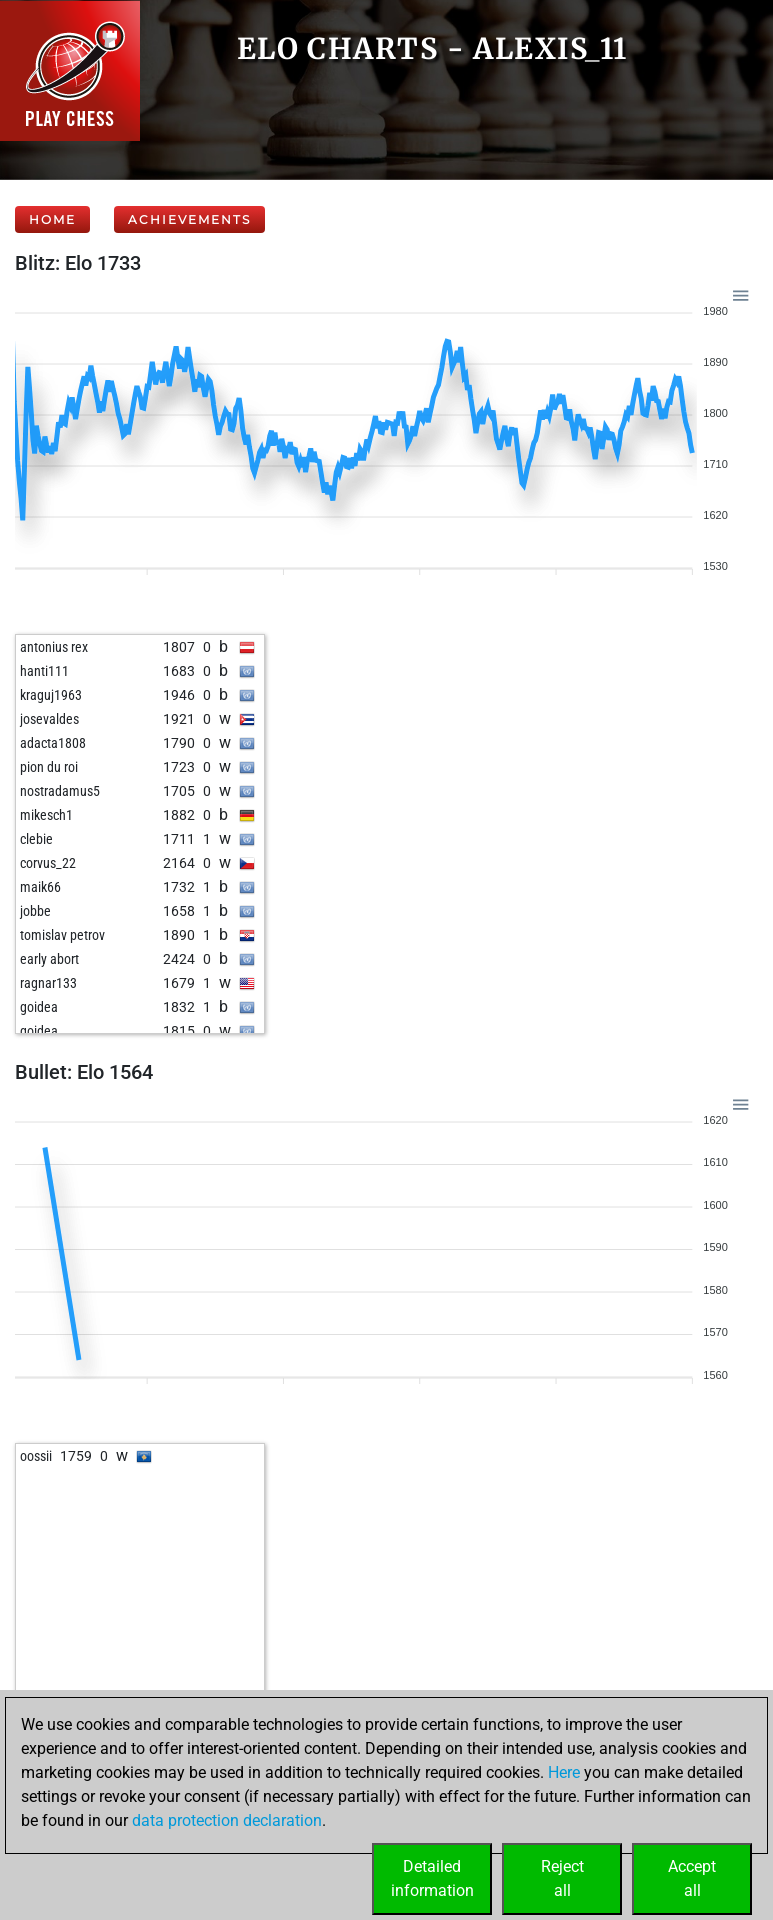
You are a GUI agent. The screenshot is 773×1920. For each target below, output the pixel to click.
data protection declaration (227, 1820)
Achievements (189, 219)
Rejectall (562, 1878)
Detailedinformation (432, 1878)
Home (52, 219)
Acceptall (692, 1878)
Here (564, 1772)
